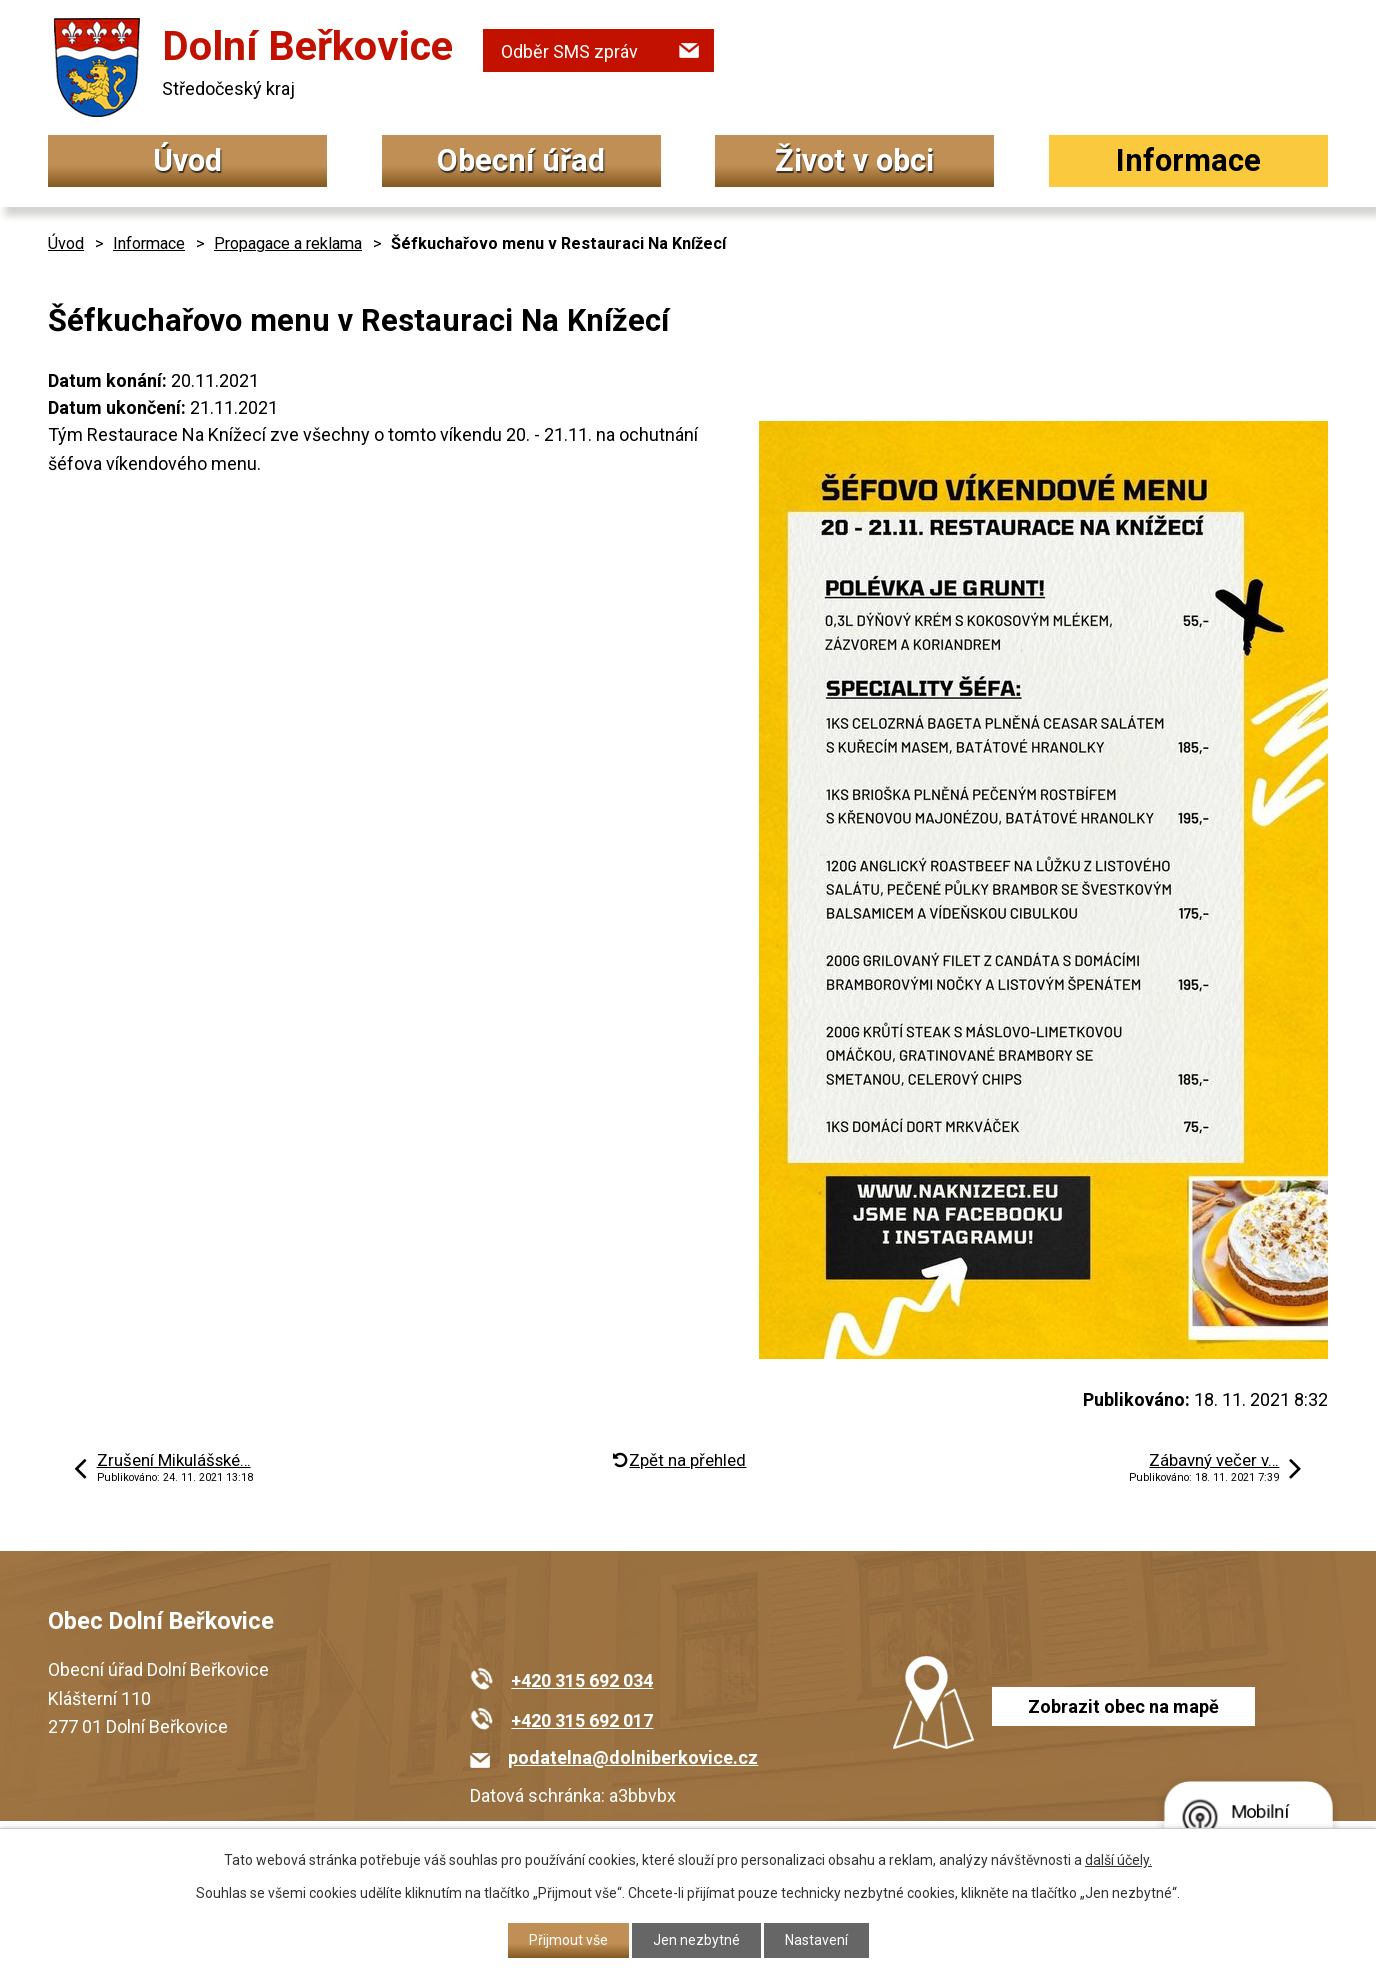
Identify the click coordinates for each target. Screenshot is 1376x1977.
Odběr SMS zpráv (569, 51)
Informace (1188, 160)
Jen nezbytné (696, 1940)
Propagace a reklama (288, 243)
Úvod (187, 160)
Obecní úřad (521, 160)
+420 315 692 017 (582, 1720)
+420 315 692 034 (582, 1680)
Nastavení (816, 1940)
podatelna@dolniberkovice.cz (633, 1757)
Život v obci (854, 160)
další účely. (1118, 1860)
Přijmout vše (568, 1940)
